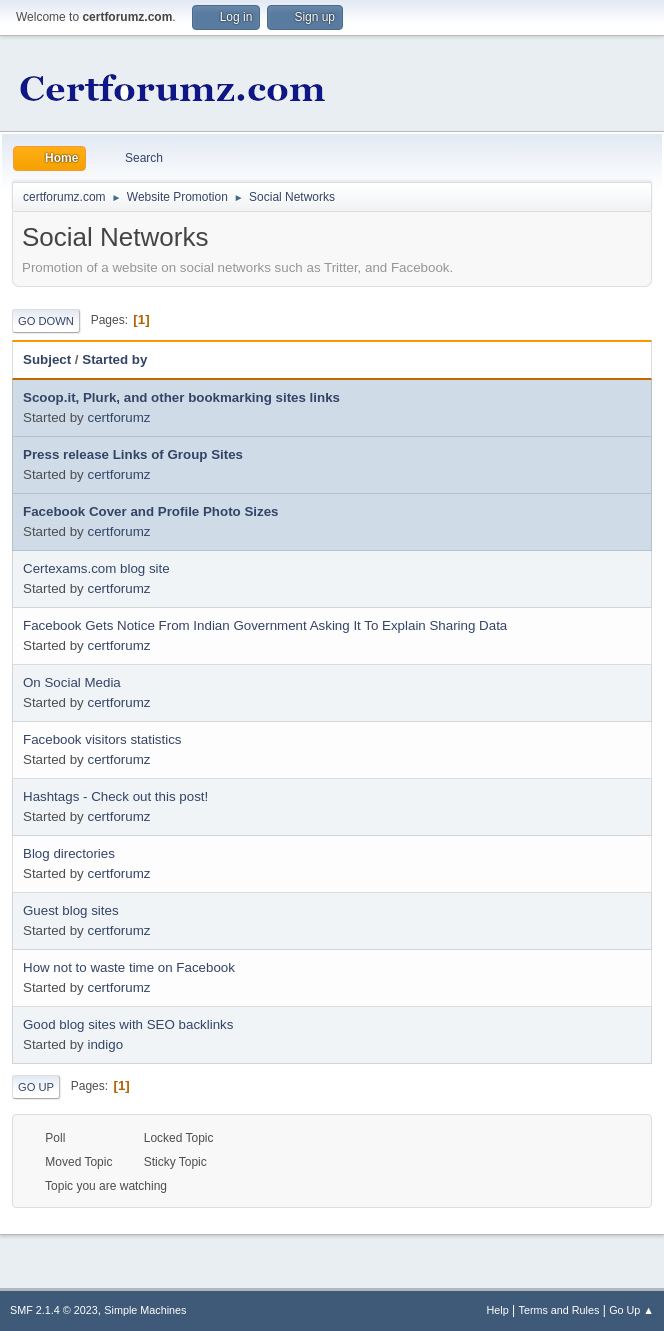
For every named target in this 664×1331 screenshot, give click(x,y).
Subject (47, 359)
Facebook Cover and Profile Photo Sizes (151, 511)
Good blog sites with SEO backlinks (128, 1024)
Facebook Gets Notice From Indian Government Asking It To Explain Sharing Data (265, 625)
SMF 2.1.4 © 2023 (54, 1310)
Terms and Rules (559, 1310)
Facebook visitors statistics (102, 739)
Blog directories (69, 853)
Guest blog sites (71, 910)
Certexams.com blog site (96, 568)
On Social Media (72, 682)
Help (498, 1310)
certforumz (118, 417)
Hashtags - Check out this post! (115, 796)
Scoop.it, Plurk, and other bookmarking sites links (181, 397)
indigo (105, 1044)
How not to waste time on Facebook (129, 967)
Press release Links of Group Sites (133, 454)
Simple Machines (145, 1310)
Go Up (36, 1087)
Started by (114, 359)
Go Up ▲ (631, 1310)
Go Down (46, 321)
